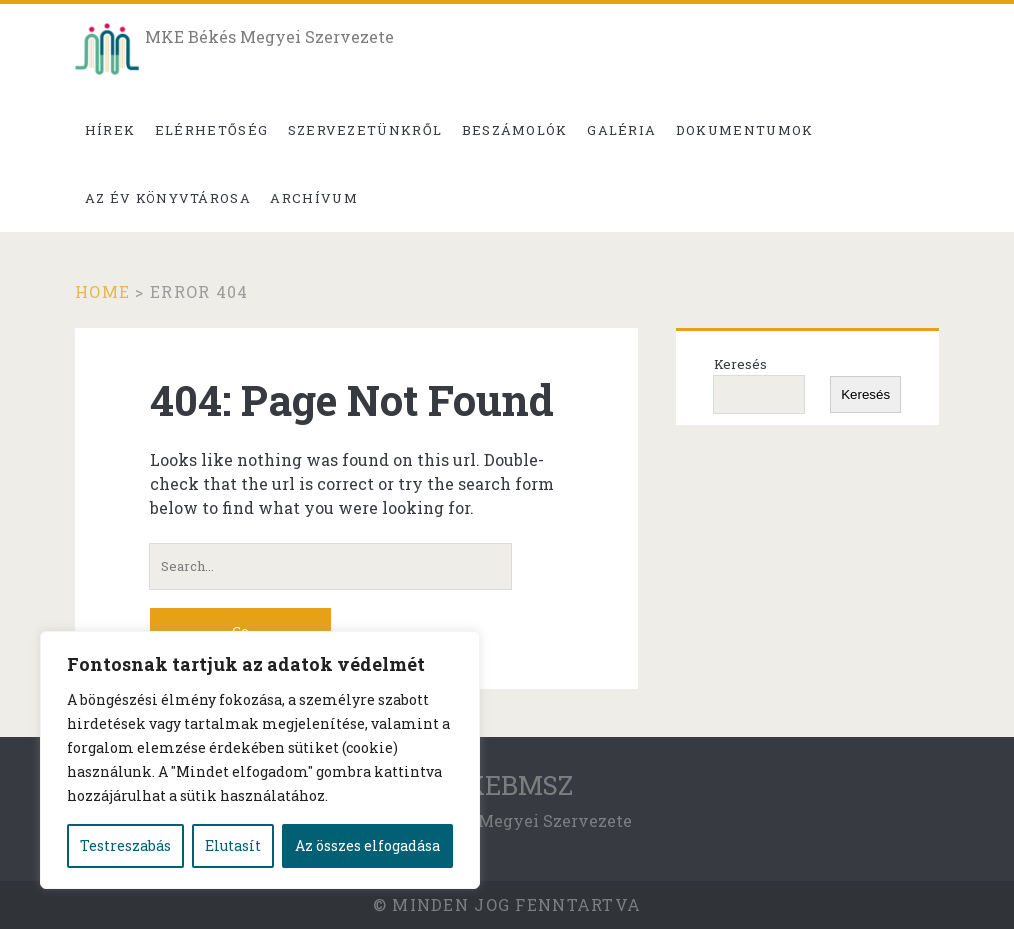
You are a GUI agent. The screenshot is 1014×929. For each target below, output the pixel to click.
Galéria (621, 130)
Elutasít (233, 845)
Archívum (313, 198)
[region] (260, 760)
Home (102, 291)
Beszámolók (515, 130)
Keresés (740, 364)
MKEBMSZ (507, 785)
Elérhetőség (211, 130)
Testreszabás (125, 845)
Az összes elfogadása (367, 845)
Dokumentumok (745, 130)
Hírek (110, 130)
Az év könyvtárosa (168, 198)
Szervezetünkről (365, 130)
